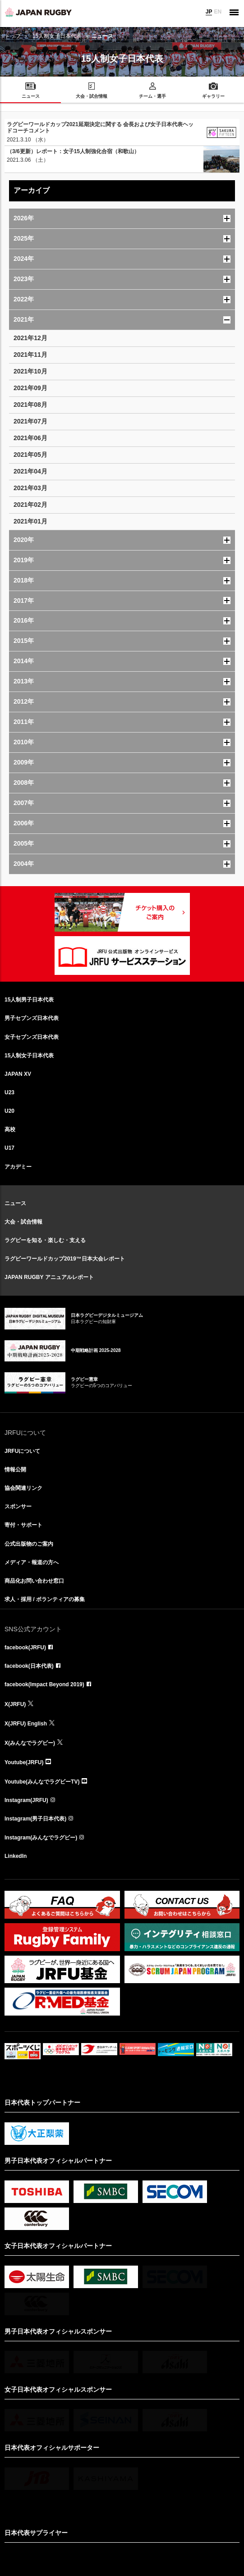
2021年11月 (30, 354)
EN (217, 12)
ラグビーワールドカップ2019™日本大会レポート (65, 1259)
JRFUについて (22, 1451)
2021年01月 (30, 521)
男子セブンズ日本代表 (32, 1018)
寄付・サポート (23, 1525)
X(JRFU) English (26, 1723)
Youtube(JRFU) (24, 1762)
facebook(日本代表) (29, 1666)
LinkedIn (16, 1856)
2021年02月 (30, 504)
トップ (13, 36)
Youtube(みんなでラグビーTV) (42, 1782)
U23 (9, 1092)
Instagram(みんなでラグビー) (41, 1837)
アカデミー (18, 1167)
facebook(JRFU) (25, 1647)
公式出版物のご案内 (29, 1544)
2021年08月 (30, 404)
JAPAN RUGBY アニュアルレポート (49, 1277)
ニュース (15, 1203)
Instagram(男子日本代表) (35, 1819)
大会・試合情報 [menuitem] (91, 96)
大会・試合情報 (23, 1222)
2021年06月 (30, 437)
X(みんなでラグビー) (30, 1743)
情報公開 (15, 1469)
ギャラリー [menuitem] (213, 96)
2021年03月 (30, 488)
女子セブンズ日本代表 (32, 1037)
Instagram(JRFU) (26, 1800)
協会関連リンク (23, 1488)
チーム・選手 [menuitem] (152, 96)
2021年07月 (30, 421)
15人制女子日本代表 (57, 36)
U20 (9, 1111)
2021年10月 (30, 371)
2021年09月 (30, 387)
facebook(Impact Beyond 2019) (44, 1684)
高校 (10, 1129)
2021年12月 (30, 337)
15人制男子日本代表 (29, 1000)
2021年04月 (30, 471)
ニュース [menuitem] (31, 96)
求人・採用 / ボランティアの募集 (45, 1599)
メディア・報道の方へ (32, 1562)
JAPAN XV (18, 1074)
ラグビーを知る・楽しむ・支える (45, 1240)
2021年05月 (30, 454)
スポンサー (18, 1506)
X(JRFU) (15, 1704)
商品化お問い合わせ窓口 (34, 1581)
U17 (9, 1148)
